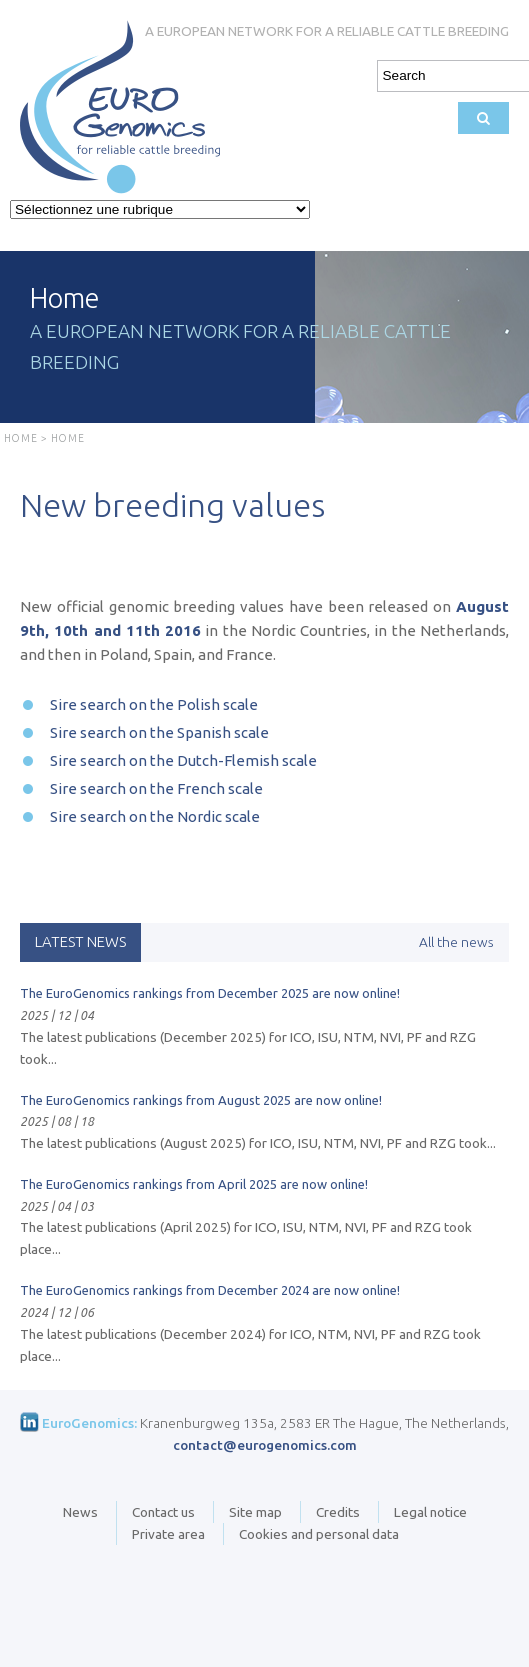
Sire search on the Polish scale (154, 704)
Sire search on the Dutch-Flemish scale (183, 760)
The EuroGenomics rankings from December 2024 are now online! (210, 1290)
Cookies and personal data (319, 1534)
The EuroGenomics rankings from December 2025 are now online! (210, 993)
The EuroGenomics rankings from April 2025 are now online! (194, 1184)
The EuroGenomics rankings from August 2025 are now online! (201, 1100)
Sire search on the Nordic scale (155, 816)
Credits (338, 1512)
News (80, 1512)
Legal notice (430, 1512)
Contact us (163, 1512)
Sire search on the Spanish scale (159, 732)
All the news (456, 942)
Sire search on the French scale (156, 788)
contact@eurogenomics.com (265, 1445)
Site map (255, 1512)
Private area (168, 1534)
